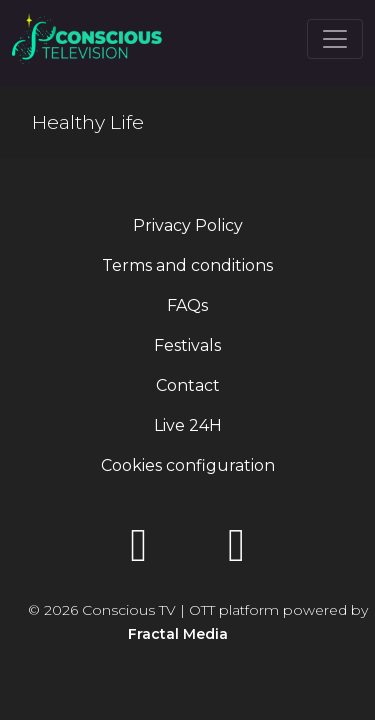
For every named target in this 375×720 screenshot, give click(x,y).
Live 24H (188, 425)
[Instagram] (237, 551)
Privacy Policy (188, 225)
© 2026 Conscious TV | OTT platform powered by (198, 622)
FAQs (187, 305)
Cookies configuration (188, 465)
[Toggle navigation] (335, 39)
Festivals (187, 345)
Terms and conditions (187, 265)
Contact (188, 385)
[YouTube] (139, 551)
